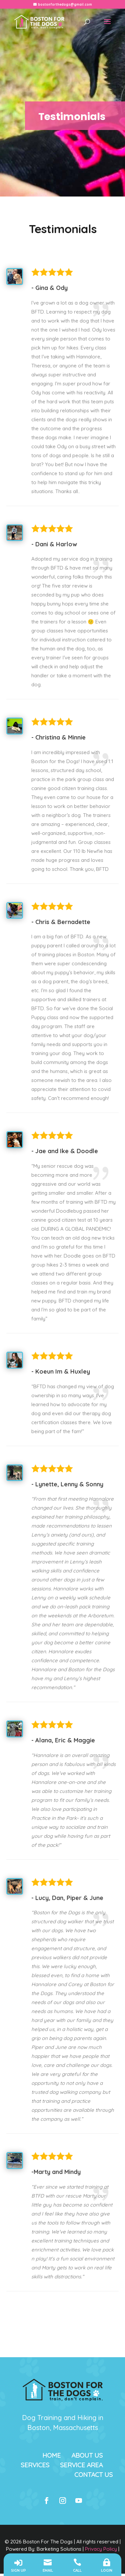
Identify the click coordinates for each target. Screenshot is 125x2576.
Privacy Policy (101, 2549)
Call (77, 2570)
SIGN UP (18, 2570)
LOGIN (106, 2570)
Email (48, 2570)
